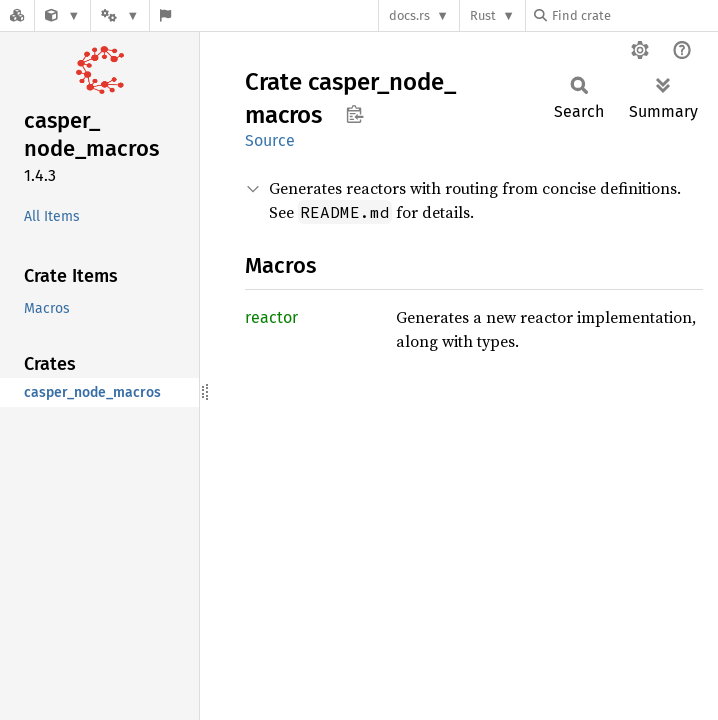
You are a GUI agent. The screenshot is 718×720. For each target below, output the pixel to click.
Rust (483, 15)
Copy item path (354, 114)
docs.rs (409, 15)
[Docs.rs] (17, 15)
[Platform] (120, 15)
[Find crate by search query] (634, 15)
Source (270, 140)
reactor (271, 317)
